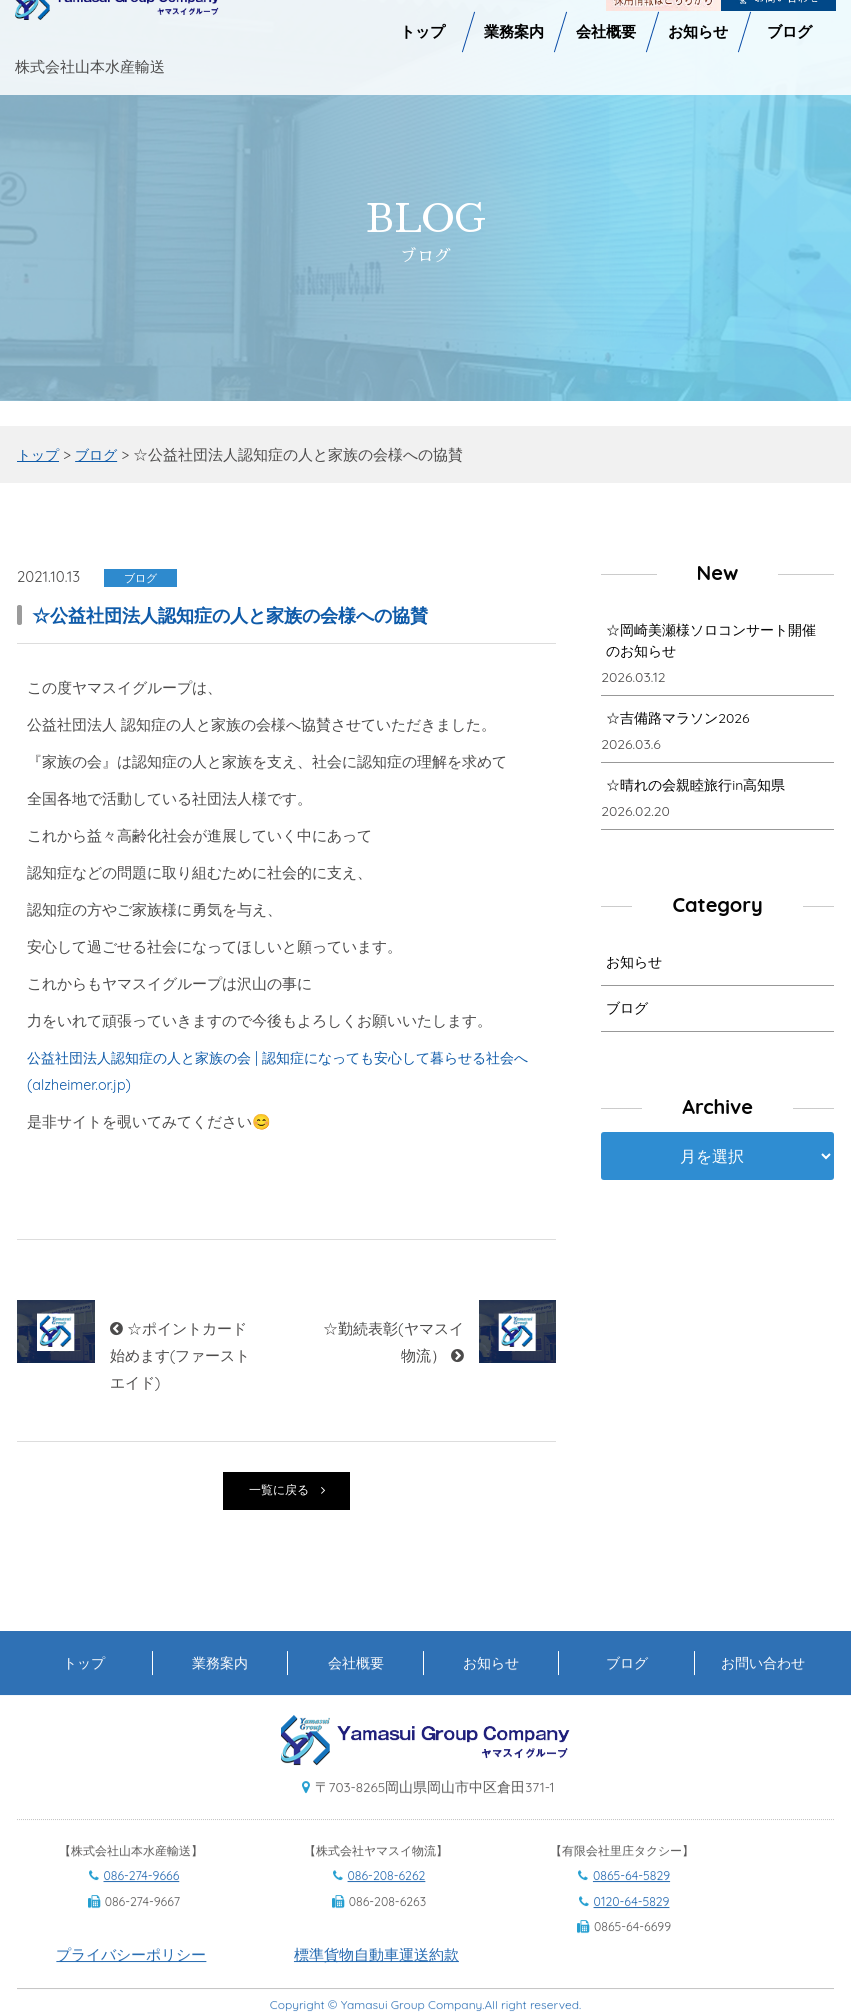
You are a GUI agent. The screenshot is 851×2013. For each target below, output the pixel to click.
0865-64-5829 (631, 1910)
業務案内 (220, 1696)
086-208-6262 (387, 1910)
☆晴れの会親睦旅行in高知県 (695, 788)
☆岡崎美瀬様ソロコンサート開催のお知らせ (711, 643)
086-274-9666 (142, 1910)
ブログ (627, 1011)
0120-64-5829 (632, 1935)
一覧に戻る (286, 1492)
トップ (84, 1696)
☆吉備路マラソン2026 (677, 721)
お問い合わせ (763, 1696)
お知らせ (634, 965)
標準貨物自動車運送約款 (376, 1988)
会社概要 (356, 1696)
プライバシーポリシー (131, 1988)
